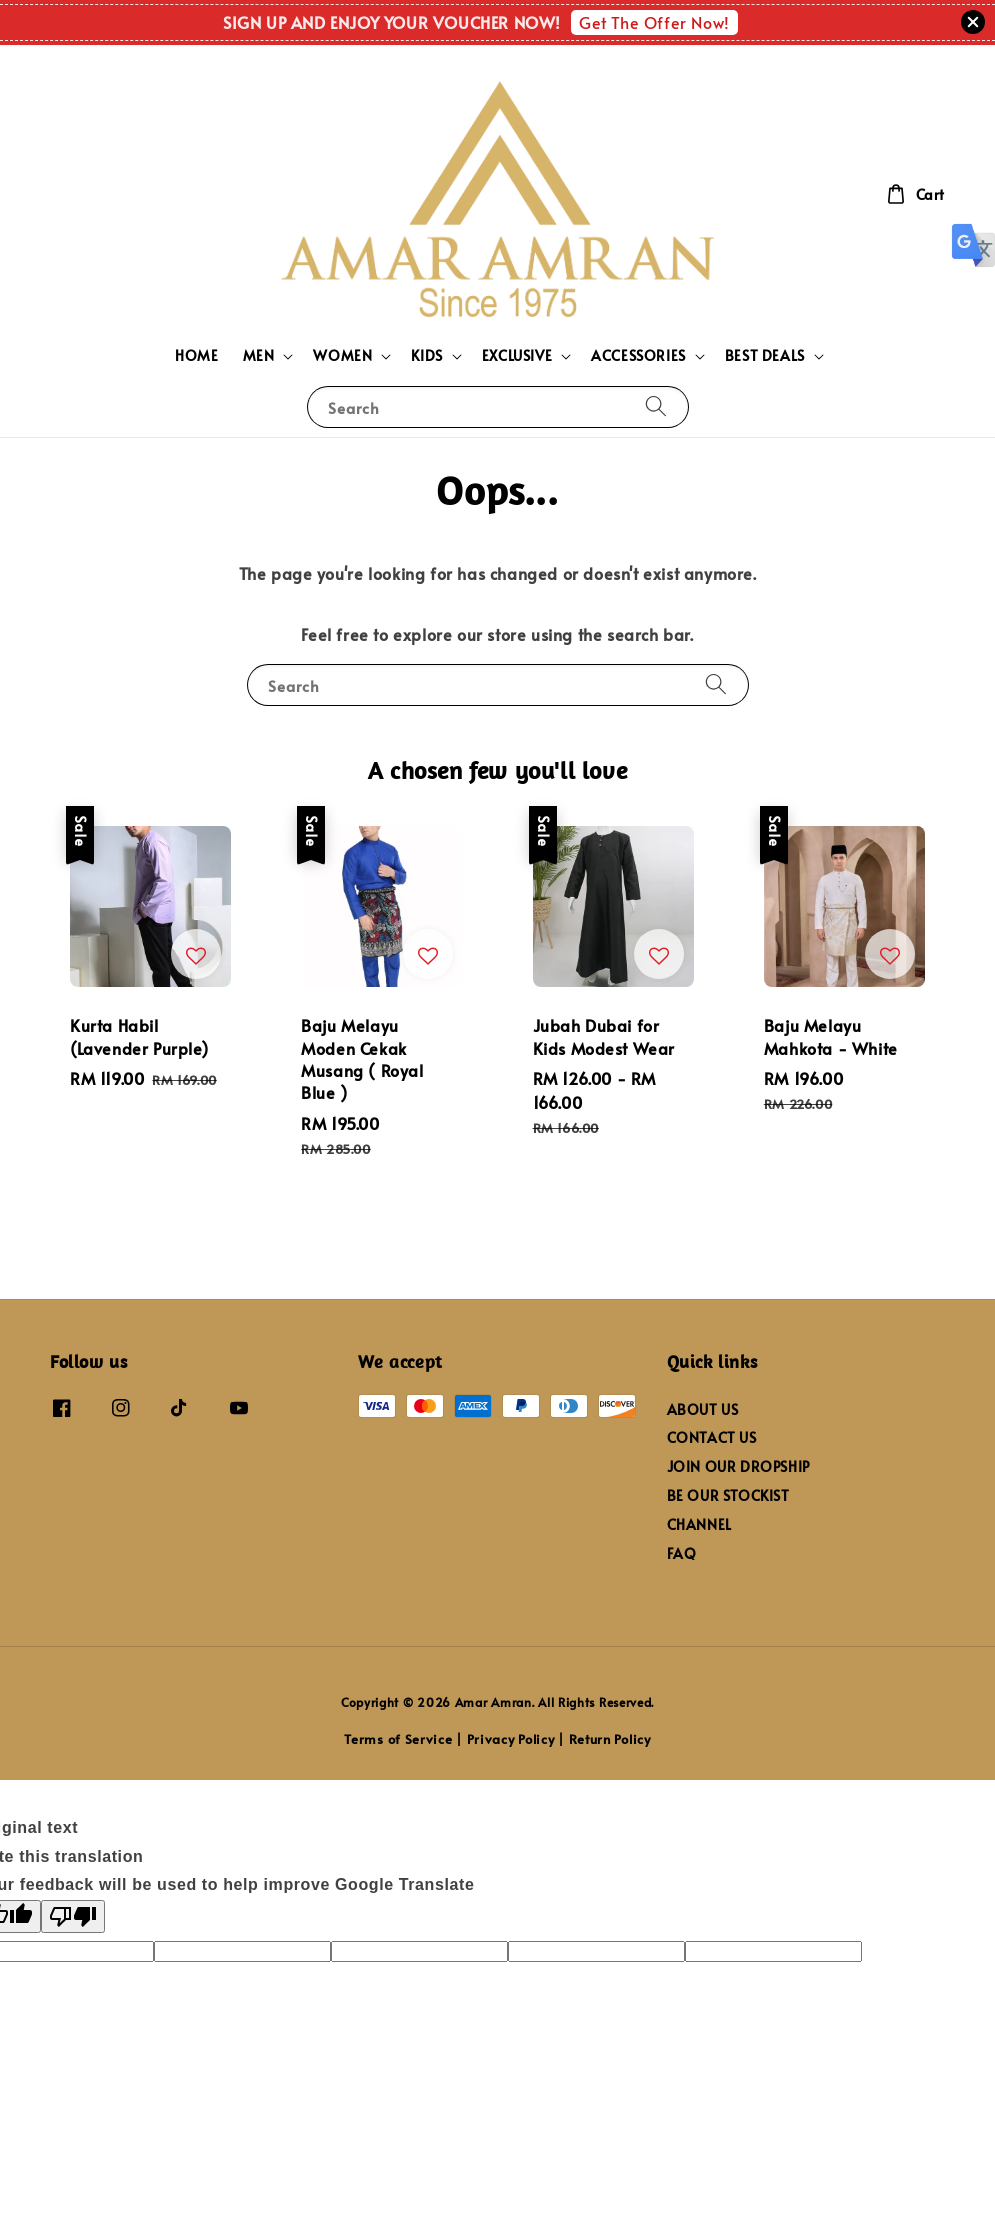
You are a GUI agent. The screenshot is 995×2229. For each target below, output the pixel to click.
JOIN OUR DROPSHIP (738, 1466)
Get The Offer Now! (654, 22)
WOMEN (342, 356)
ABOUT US (703, 1410)
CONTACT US (712, 1437)
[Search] (656, 406)
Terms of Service (398, 1739)
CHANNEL (699, 1524)
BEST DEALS (765, 356)
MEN (259, 356)
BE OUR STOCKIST (728, 1495)
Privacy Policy (511, 1739)
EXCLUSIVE (517, 356)
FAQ (682, 1553)
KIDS (426, 356)
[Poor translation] (73, 1916)
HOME (196, 355)
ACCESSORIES (638, 356)
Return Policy (610, 1739)
